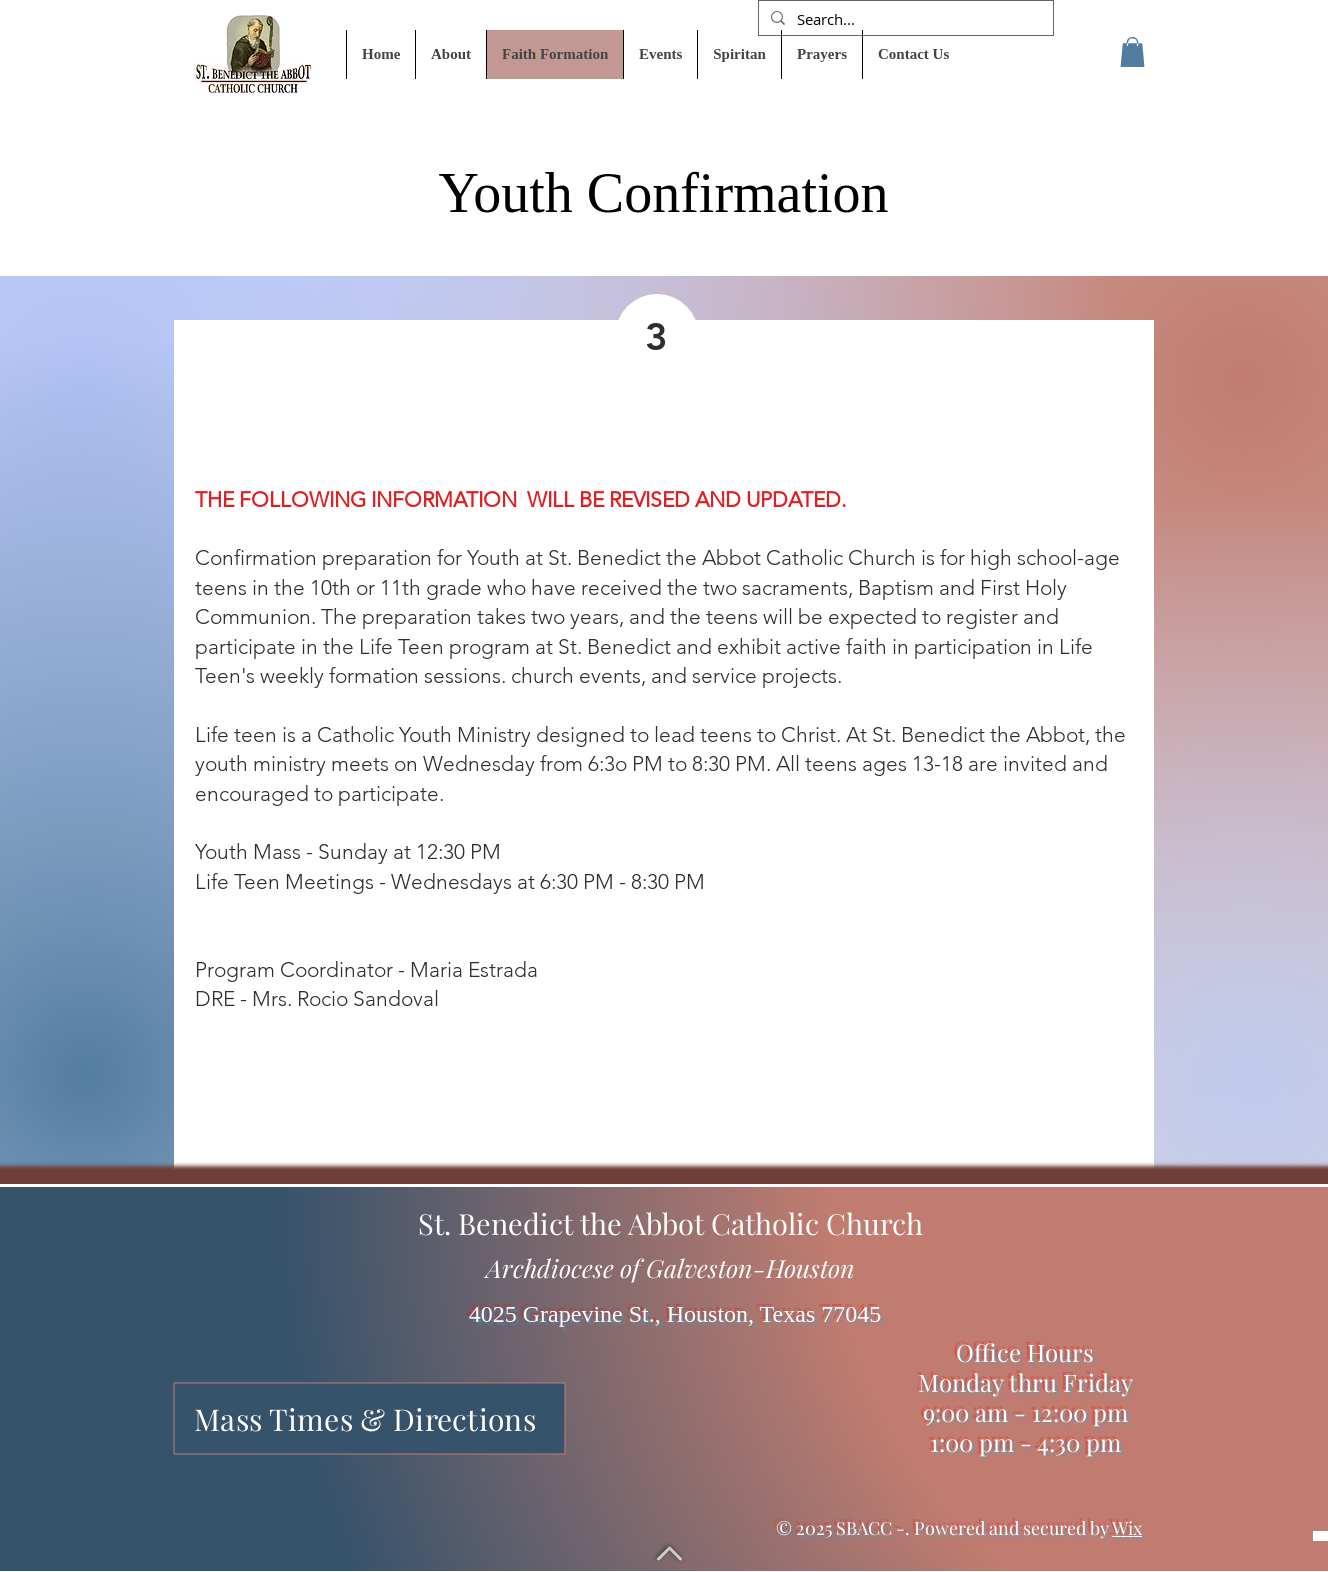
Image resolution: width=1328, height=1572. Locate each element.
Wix (1127, 1528)
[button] (1132, 52)
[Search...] (904, 19)
